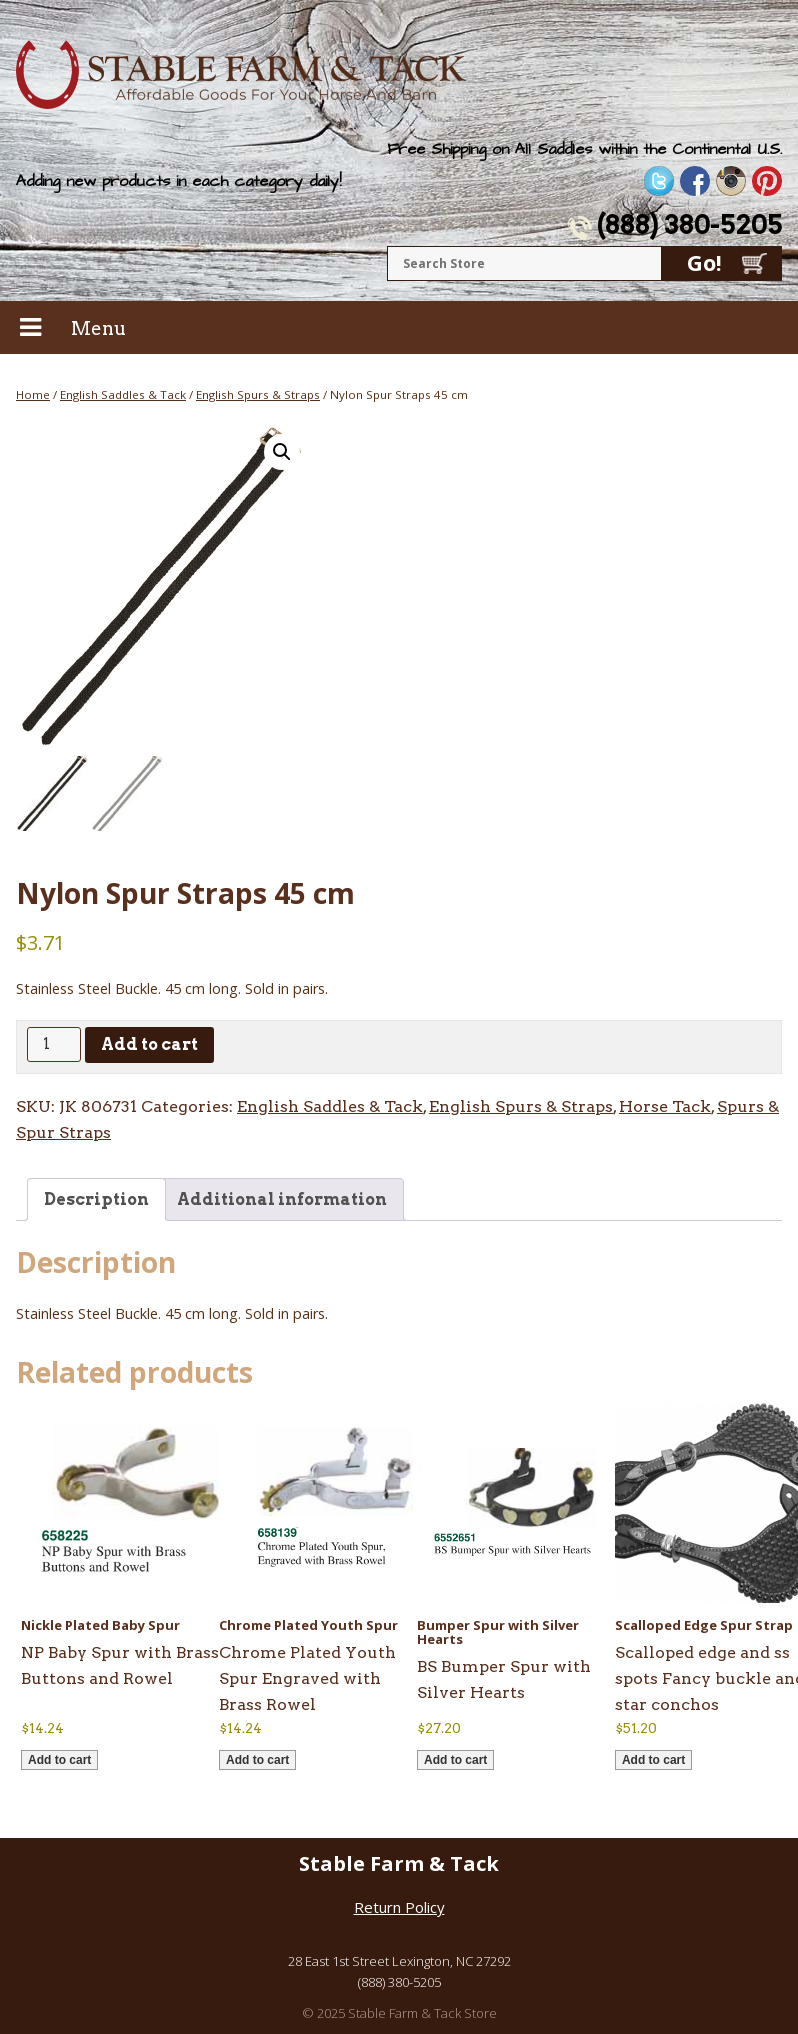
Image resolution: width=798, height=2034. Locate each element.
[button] (282, 452)
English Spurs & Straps (258, 394)
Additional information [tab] (282, 1199)
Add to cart (149, 1044)
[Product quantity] (54, 1044)
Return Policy (399, 1907)
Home (33, 394)
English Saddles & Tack (123, 394)
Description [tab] (96, 1199)
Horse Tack (665, 1106)
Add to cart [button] (59, 1760)
